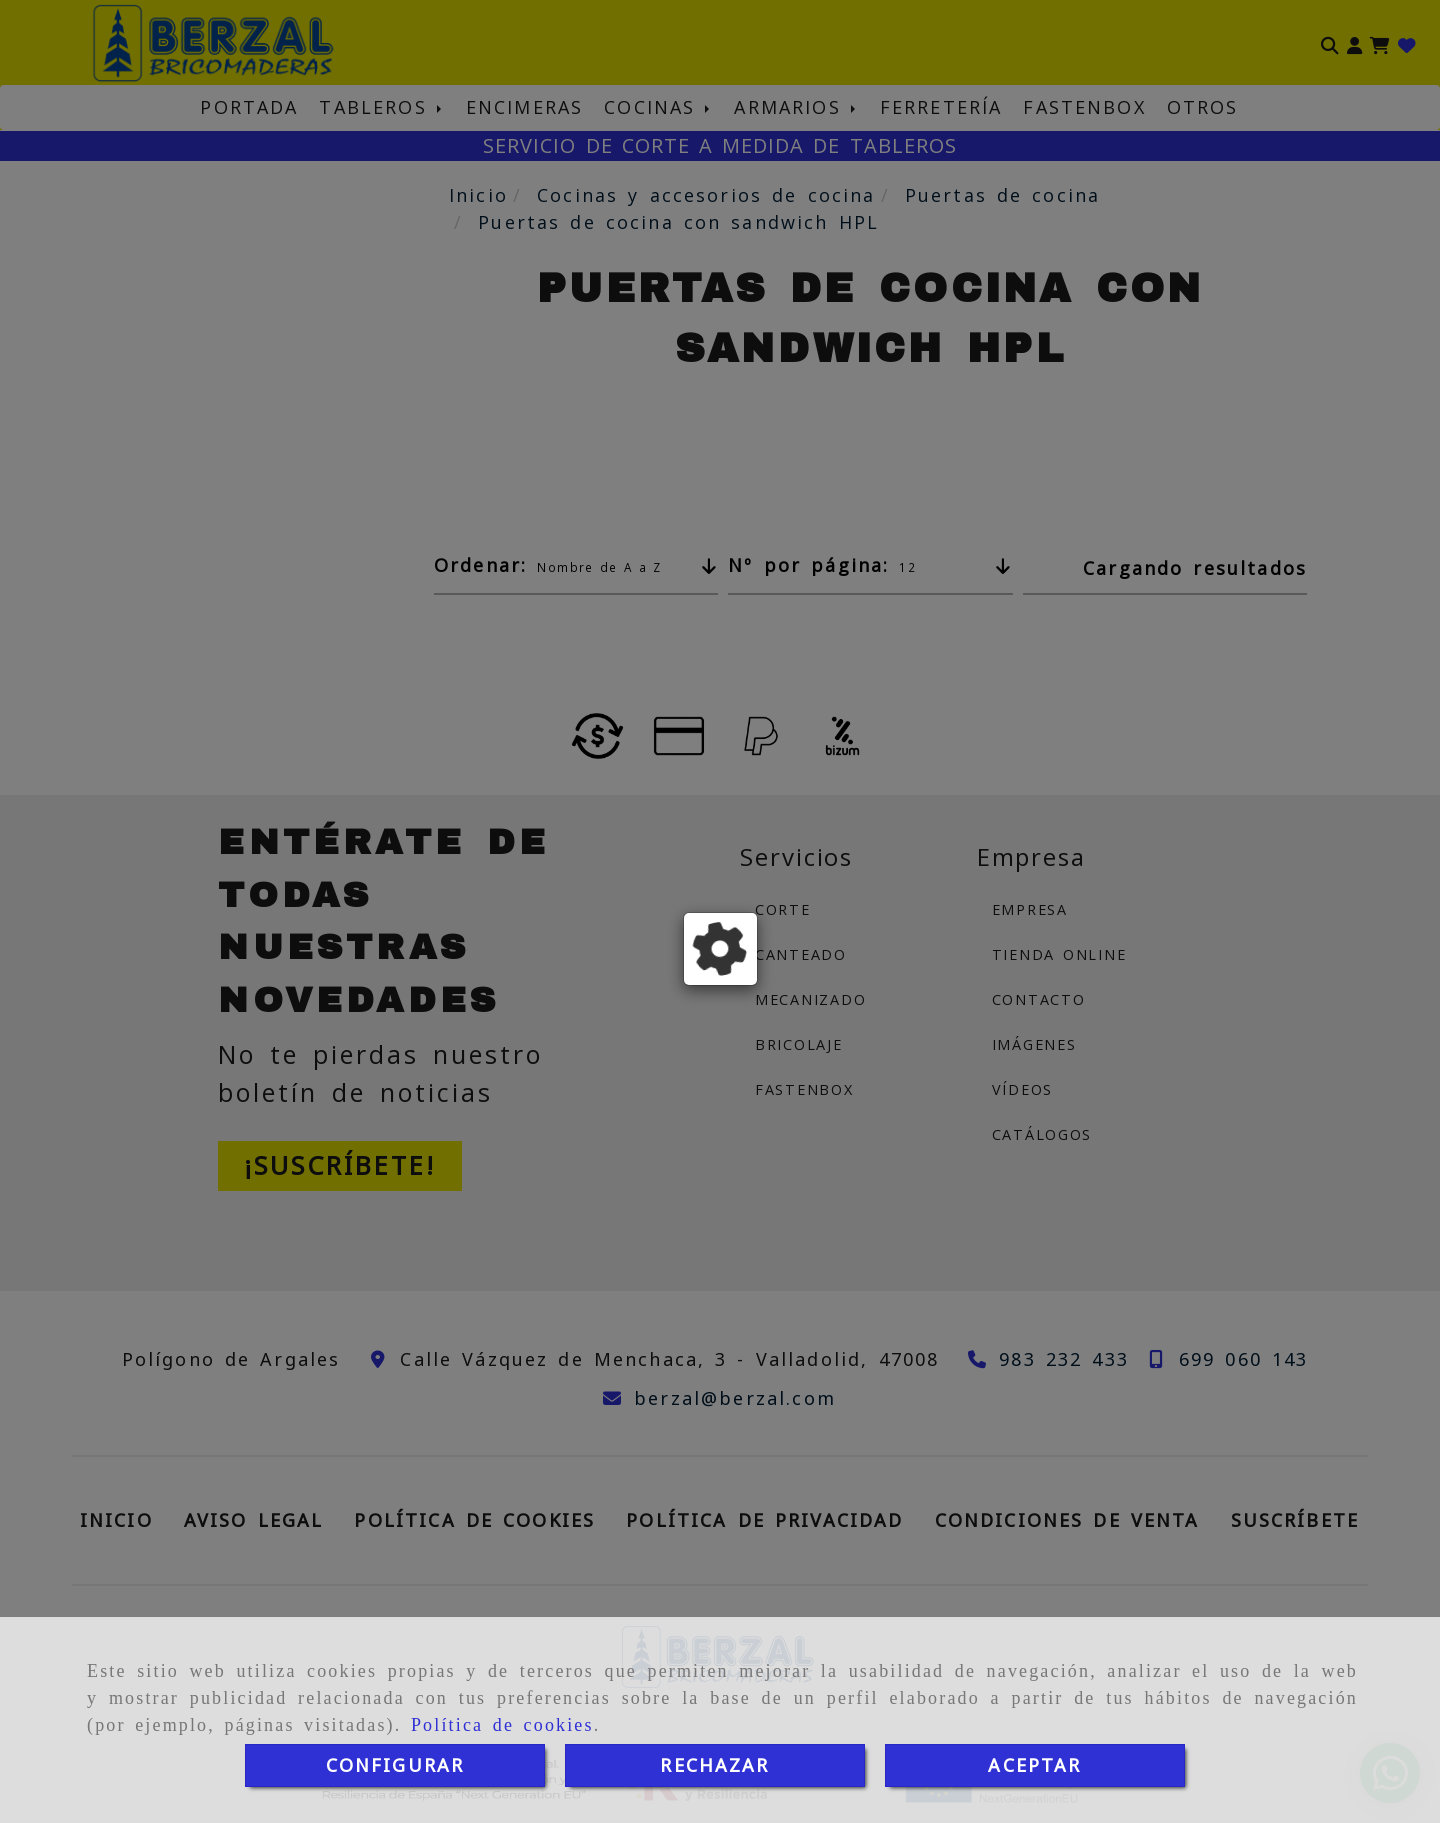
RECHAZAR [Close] (714, 1765)
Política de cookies (502, 1725)
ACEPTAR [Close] (1034, 1765)
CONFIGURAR (395, 1765)
